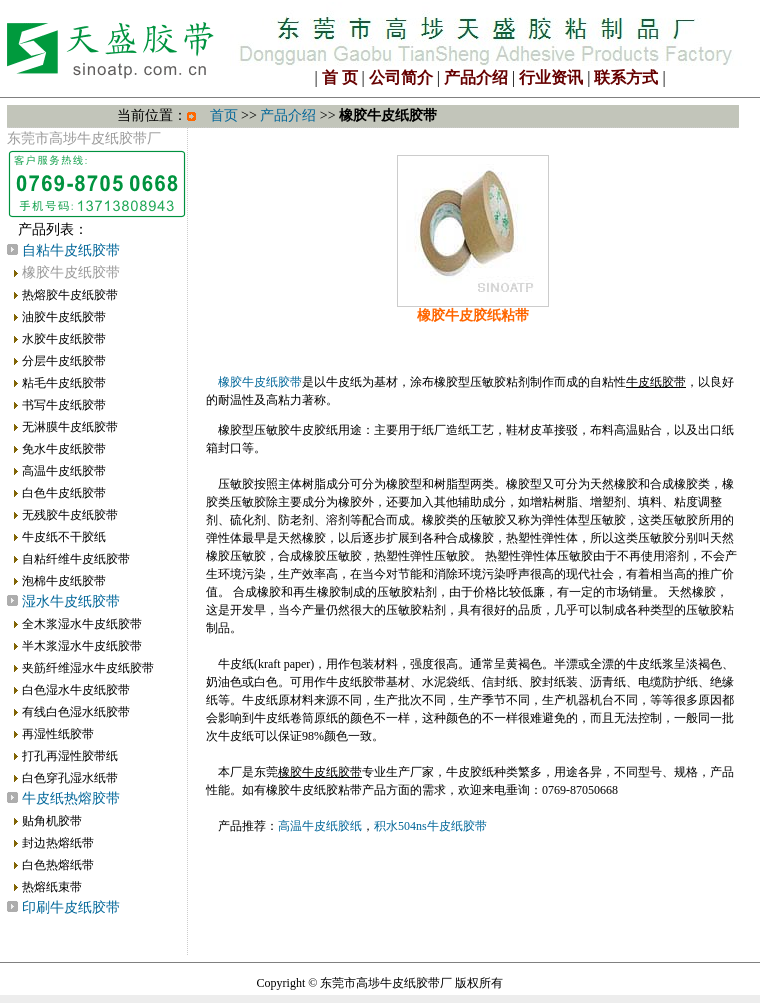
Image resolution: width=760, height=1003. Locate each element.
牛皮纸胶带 (656, 382)
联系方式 (626, 77)
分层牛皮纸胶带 (64, 361)
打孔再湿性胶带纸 (70, 756)
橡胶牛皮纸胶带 (260, 382)
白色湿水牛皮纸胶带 (76, 690)
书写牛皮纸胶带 (64, 405)
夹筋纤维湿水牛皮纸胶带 (88, 668)
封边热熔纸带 (58, 843)
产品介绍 (476, 77)
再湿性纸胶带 (58, 734)
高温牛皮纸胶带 (64, 471)
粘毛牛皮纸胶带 (64, 383)
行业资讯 (551, 77)
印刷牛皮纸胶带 (71, 907)
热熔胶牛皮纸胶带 (70, 295)
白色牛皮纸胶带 (64, 493)
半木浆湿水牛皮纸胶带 (82, 646)
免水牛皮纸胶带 (64, 449)
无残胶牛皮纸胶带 (70, 515)
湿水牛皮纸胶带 (71, 601)
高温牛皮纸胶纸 (320, 826)
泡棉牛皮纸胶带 (64, 581)
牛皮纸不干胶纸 (64, 537)
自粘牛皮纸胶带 (71, 250)
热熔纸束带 (52, 887)
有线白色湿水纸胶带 (76, 712)
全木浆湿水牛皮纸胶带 (82, 624)
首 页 (340, 77)
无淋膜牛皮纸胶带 (70, 427)
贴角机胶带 (52, 821)
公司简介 (401, 77)
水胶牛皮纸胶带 (64, 339)
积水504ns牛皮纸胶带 (430, 826)
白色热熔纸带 (58, 865)
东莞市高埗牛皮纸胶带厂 (386, 983)
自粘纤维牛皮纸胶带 (76, 559)
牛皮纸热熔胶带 (71, 798)
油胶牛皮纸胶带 (64, 317)
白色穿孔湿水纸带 (70, 778)
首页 (224, 115)
